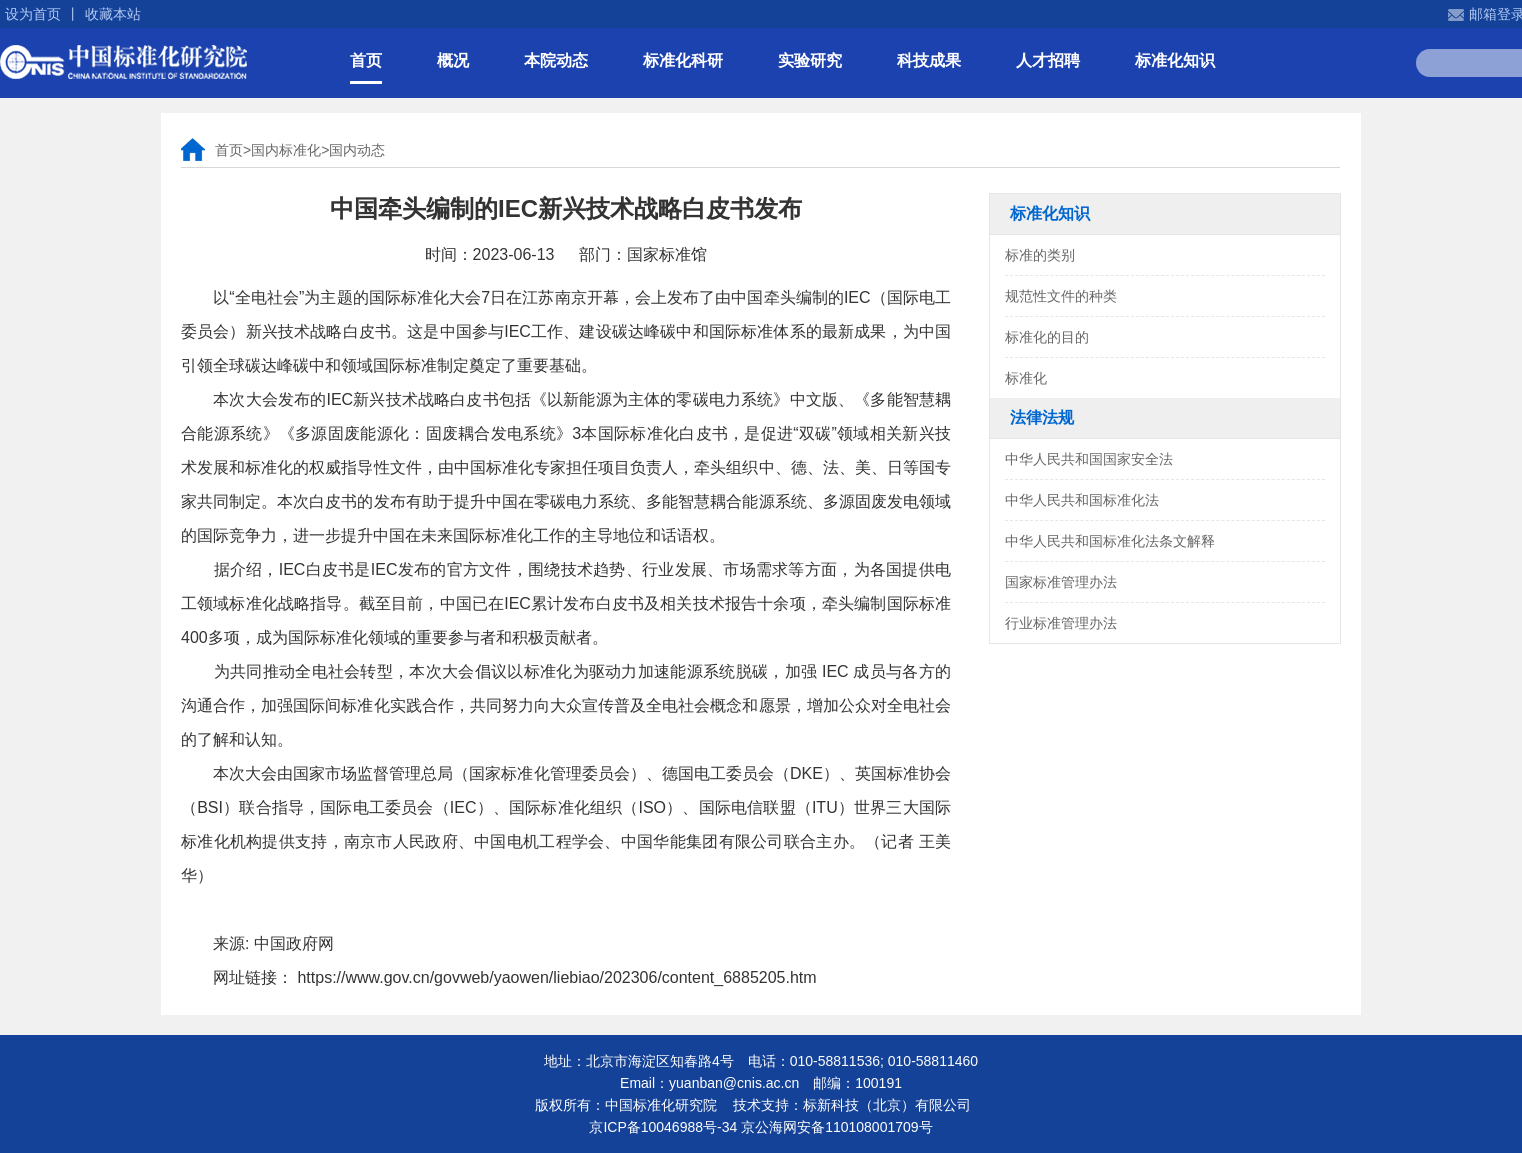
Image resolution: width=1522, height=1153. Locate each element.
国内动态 (357, 150)
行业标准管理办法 (1061, 623)
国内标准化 (286, 150)
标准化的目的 (1047, 337)
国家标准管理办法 (1061, 582)
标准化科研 (683, 60)
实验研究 (810, 60)
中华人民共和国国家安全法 (1089, 459)
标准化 (1026, 378)
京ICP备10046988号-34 (663, 1127)
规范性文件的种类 (1061, 296)
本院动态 (556, 60)
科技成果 (929, 60)
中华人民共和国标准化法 (1082, 500)
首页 (366, 60)
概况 (453, 60)
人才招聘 (1048, 60)
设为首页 (33, 14)
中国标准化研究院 (123, 62)
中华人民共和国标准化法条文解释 (1110, 541)
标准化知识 (1175, 60)
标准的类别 (1040, 255)
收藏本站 (113, 14)
